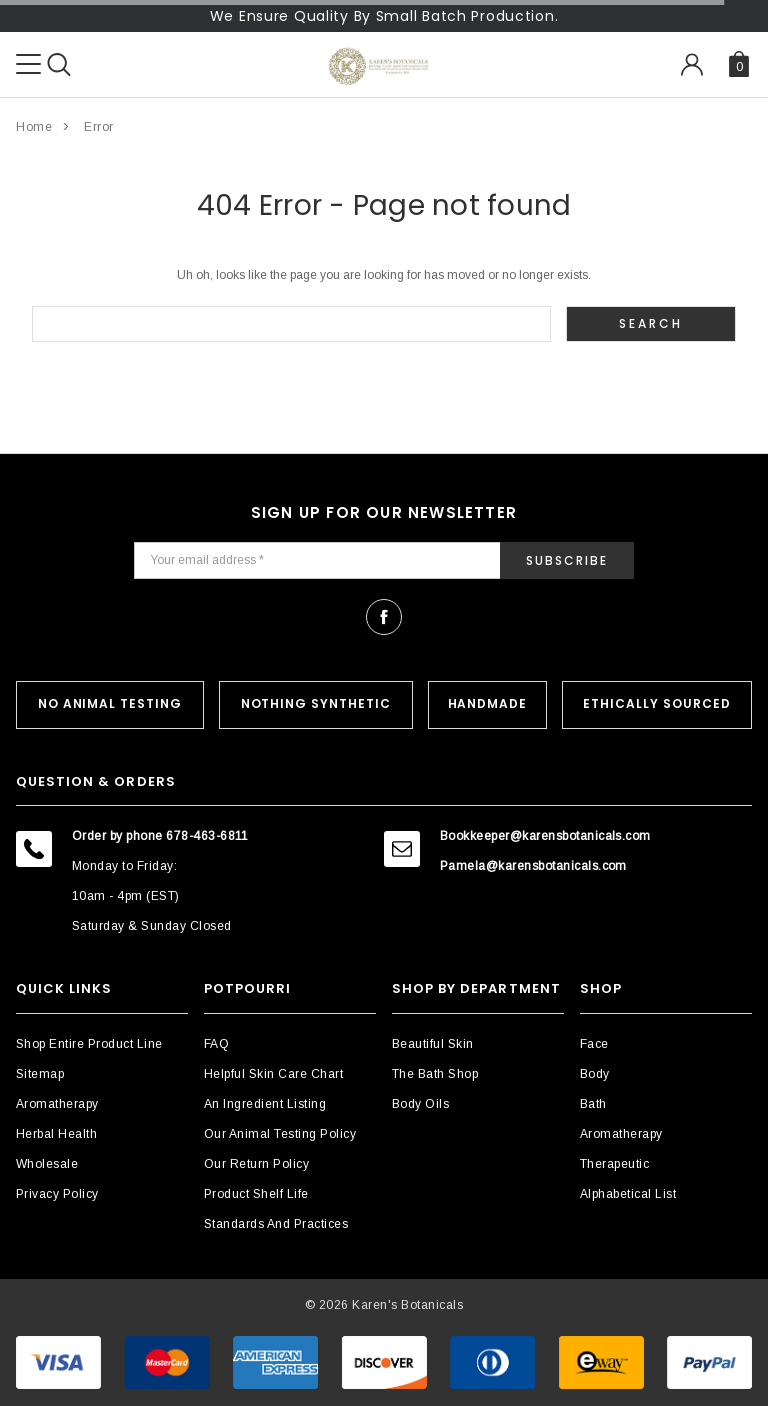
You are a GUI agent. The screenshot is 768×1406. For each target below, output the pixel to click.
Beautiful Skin (433, 1044)
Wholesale (47, 1164)
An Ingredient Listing (265, 1104)
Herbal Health (56, 1134)
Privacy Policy (57, 1194)
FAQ (216, 1044)
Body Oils (420, 1104)
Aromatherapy (57, 1104)
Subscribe (567, 560)
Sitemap (40, 1074)
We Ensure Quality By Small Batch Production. (384, 16)
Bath (593, 1104)
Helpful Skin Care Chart (273, 1074)
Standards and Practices (276, 1224)
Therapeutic (614, 1164)
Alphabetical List (628, 1194)
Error (99, 127)
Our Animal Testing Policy (280, 1134)
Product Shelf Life (256, 1194)
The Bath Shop (435, 1074)
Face (594, 1044)
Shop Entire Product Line (89, 1044)
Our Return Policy (256, 1164)
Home (34, 127)
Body (595, 1074)
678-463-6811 (207, 836)
